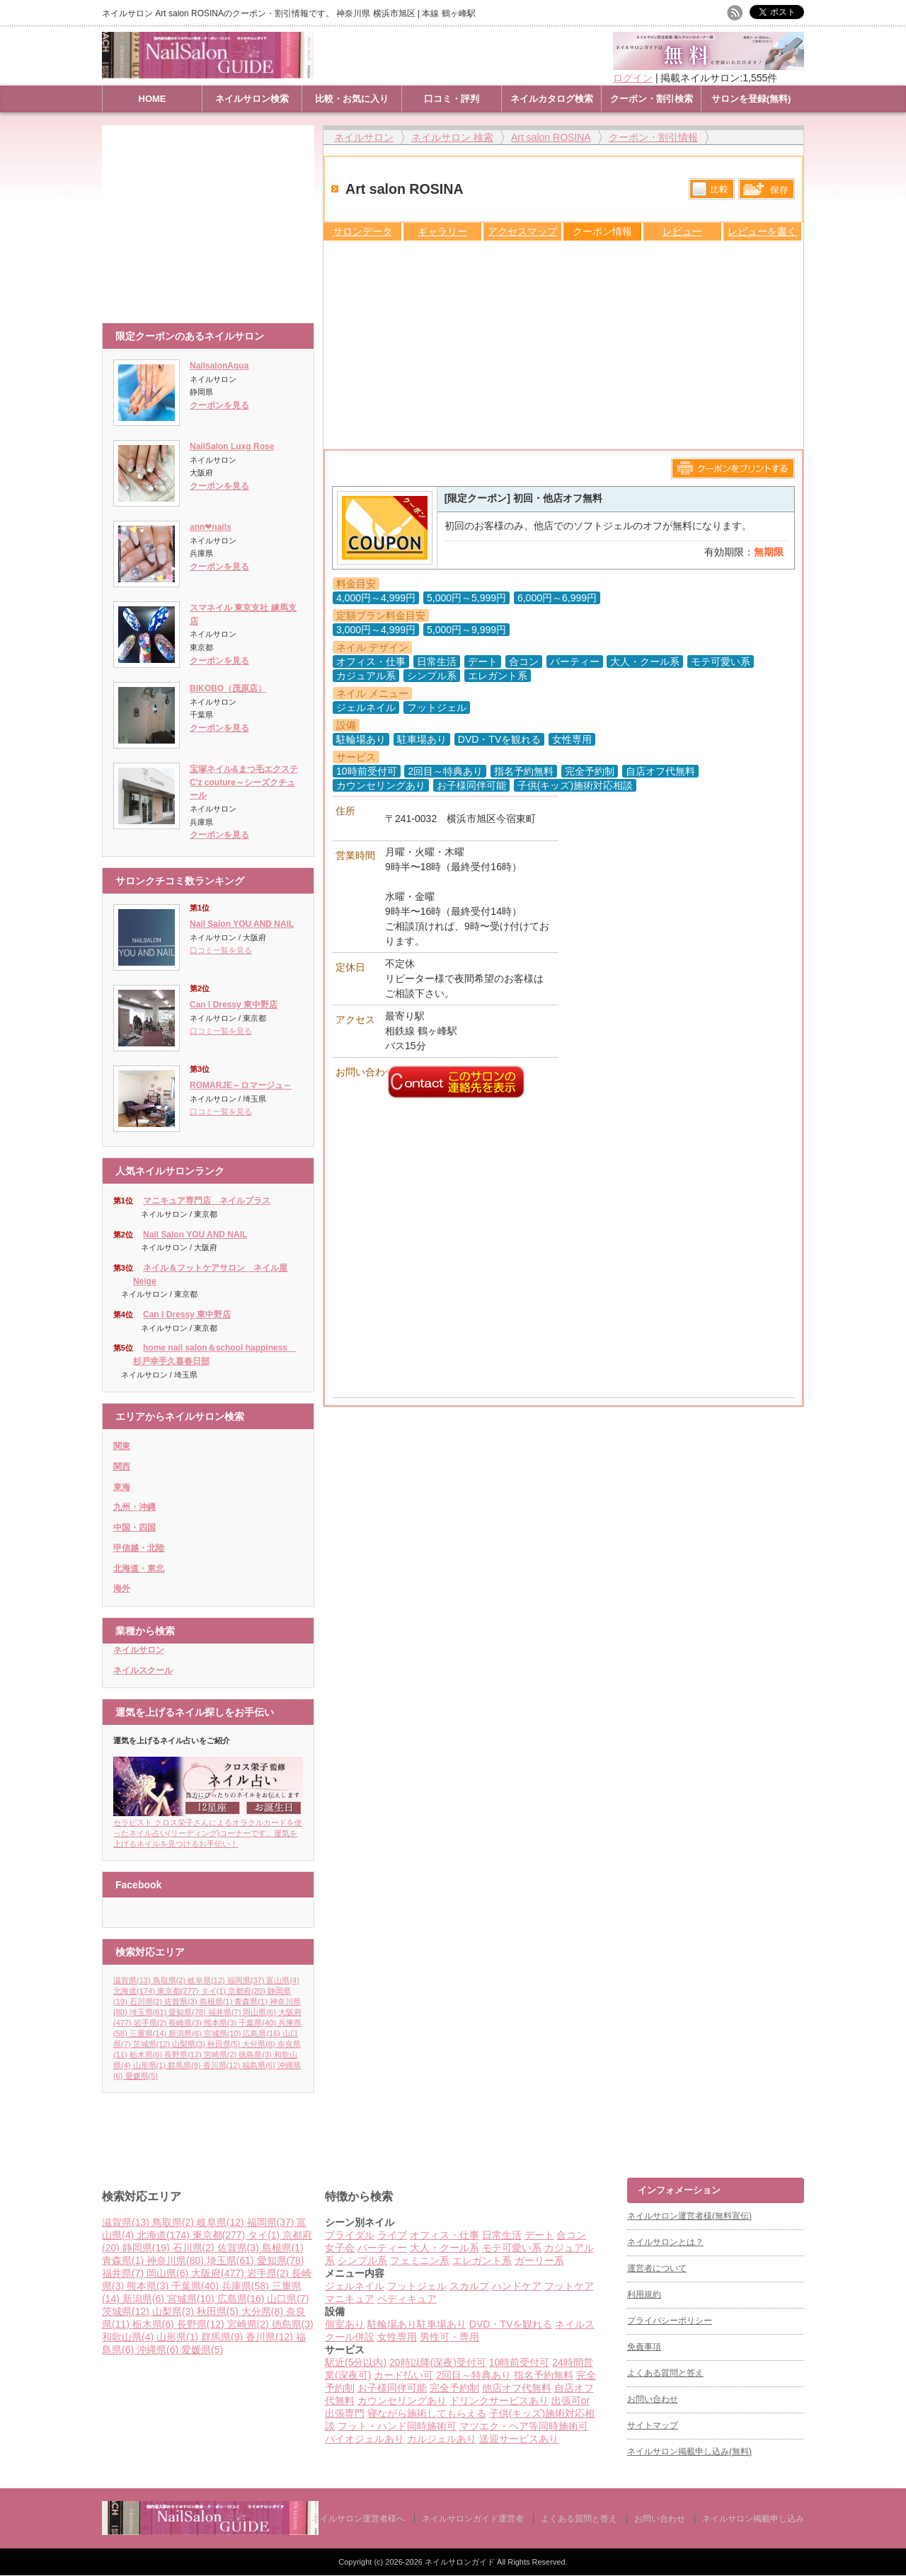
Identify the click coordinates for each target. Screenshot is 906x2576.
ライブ (392, 2235)
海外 (121, 1588)
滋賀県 (133, 1980)
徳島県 (256, 2054)
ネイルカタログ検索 (551, 98)
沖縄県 (159, 2349)
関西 (121, 1467)
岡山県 (260, 2012)
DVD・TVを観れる (510, 2324)
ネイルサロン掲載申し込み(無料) (689, 2451)
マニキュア (349, 2298)
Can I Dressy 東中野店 (233, 1005)
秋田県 (225, 2044)
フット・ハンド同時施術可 (397, 2426)
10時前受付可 (519, 2362)
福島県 (259, 2065)
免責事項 (644, 2347)
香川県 (223, 2065)
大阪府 (219, 2273)
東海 (121, 1487)
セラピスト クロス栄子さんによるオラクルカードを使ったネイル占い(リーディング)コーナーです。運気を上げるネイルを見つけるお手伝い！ (208, 1828)
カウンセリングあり (402, 2400)
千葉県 (258, 2022)
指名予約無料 (543, 2375)
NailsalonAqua (219, 366)
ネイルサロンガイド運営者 (473, 2519)
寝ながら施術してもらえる (426, 2413)
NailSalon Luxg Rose (232, 446)
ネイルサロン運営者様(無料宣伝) (689, 2216)
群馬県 (185, 2065)
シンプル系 (362, 2260)
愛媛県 (141, 2076)
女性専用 (397, 2337)
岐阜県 (207, 1980)
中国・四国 (134, 1527)
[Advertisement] (211, 217)
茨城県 (153, 2044)
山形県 (150, 2065)
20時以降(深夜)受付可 (437, 2362)
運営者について (657, 2268)
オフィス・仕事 (444, 2235)
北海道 (135, 1991)
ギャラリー (442, 231)
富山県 (282, 1980)
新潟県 (186, 2033)
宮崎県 (221, 2054)
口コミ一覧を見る (221, 950)
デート (539, 2235)
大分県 (259, 2044)
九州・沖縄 (134, 1507)
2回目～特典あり (473, 2375)
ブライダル (349, 2235)
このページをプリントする (733, 468)
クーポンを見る (219, 405)
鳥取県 (170, 1980)
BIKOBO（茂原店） (228, 688)
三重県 (149, 2033)
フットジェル (417, 2286)
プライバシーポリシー (669, 2321)
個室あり (345, 2324)
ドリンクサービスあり (499, 2400)
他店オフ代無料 (516, 2387)
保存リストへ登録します (766, 192)
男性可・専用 (449, 2337)
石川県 (147, 2001)
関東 (121, 1446)
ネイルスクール (143, 1670)
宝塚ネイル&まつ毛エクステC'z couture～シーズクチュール (244, 782)
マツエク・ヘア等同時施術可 (523, 2426)
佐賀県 (182, 2001)
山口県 (288, 2298)
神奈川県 (177, 2260)
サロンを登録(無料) (751, 98)
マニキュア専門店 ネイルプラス (206, 1201)
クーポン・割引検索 (651, 98)
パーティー (382, 2247)
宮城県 (223, 2033)
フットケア (569, 2286)
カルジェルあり (441, 2438)
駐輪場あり (392, 2324)
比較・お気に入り (352, 98)
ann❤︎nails (210, 527)
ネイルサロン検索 (252, 98)
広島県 (262, 2033)
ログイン (633, 77)
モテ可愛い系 (511, 2247)
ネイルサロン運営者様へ (358, 2519)
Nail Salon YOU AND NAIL (242, 924)
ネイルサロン (138, 1650)
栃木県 (147, 2054)
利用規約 (644, 2294)
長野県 (184, 2054)
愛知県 (188, 2012)
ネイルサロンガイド (461, 2562)
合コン (571, 2235)
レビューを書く (762, 231)
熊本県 (221, 2022)
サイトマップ (652, 2425)
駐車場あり (441, 2324)
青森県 (252, 2001)
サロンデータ (362, 231)
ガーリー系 (539, 2260)
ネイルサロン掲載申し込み (753, 2519)
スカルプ (469, 2286)
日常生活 (502, 2235)
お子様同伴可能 (392, 2387)
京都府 (248, 1991)
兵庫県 (247, 2286)
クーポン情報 (602, 231)
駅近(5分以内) (355, 2362)
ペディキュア (407, 2298)
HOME (152, 98)
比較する (712, 189)
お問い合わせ (652, 2399)
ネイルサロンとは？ (665, 2242)
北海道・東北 (138, 1568)
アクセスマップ (522, 231)
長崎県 (186, 2022)
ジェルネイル (354, 2286)
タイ (215, 1991)
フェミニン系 (419, 2260)
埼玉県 (149, 2012)
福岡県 (247, 1980)
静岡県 (147, 2247)
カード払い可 (403, 2375)
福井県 (225, 2012)
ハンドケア (516, 2286)
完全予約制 (454, 2387)
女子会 (340, 2247)
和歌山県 (129, 2337)
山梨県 (189, 2044)
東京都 (179, 1991)
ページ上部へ (893, 2124)
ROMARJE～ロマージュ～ (241, 1085)
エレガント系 (482, 2260)
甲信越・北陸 (138, 1548)
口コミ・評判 (451, 98)
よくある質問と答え (665, 2373)
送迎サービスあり (518, 2438)
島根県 (217, 2001)
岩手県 (151, 2022)
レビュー (682, 231)
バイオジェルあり (364, 2438)
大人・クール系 (444, 2247)
